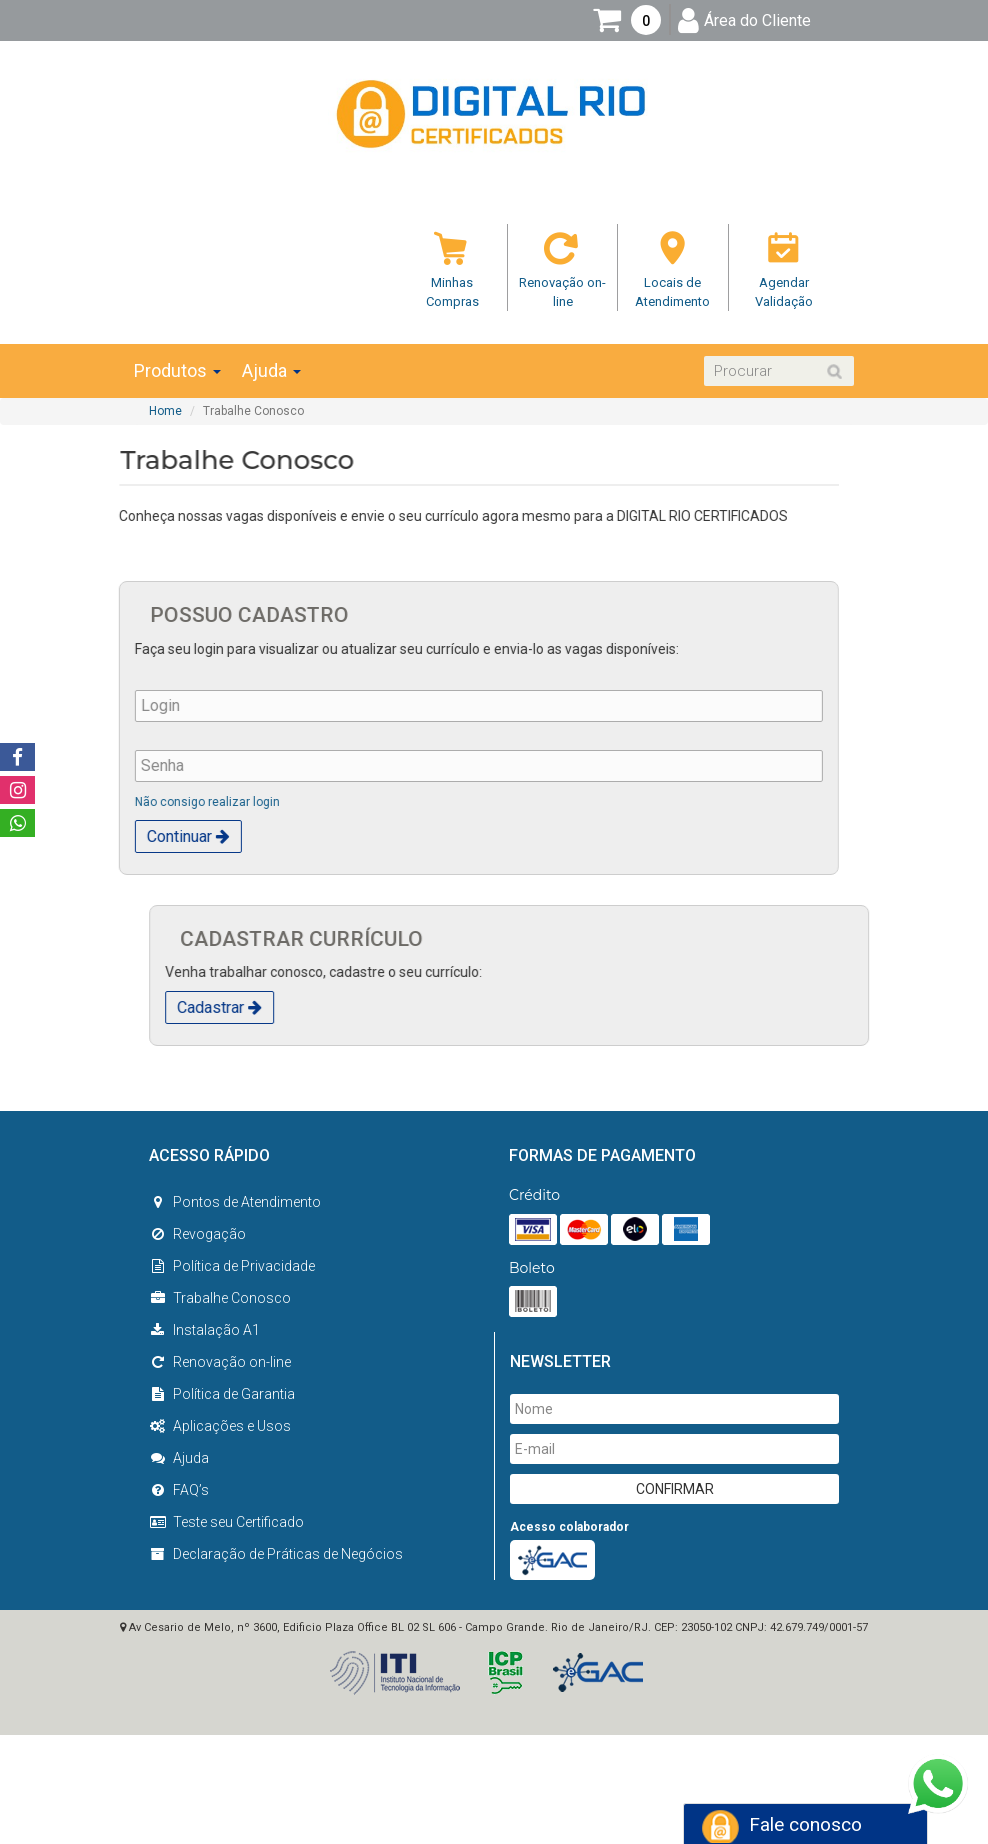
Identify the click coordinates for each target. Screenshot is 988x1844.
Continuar (108, 836)
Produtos (177, 371)
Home (165, 411)
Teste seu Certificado (226, 1522)
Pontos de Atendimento (235, 1202)
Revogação (197, 1234)
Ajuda (271, 371)
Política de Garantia (222, 1394)
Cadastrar (299, 1007)
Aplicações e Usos (220, 1426)
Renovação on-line (220, 1362)
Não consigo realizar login (127, 802)
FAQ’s (179, 1490)
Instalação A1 (204, 1330)
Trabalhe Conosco (220, 1298)
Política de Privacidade (232, 1266)
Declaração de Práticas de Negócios (276, 1554)
